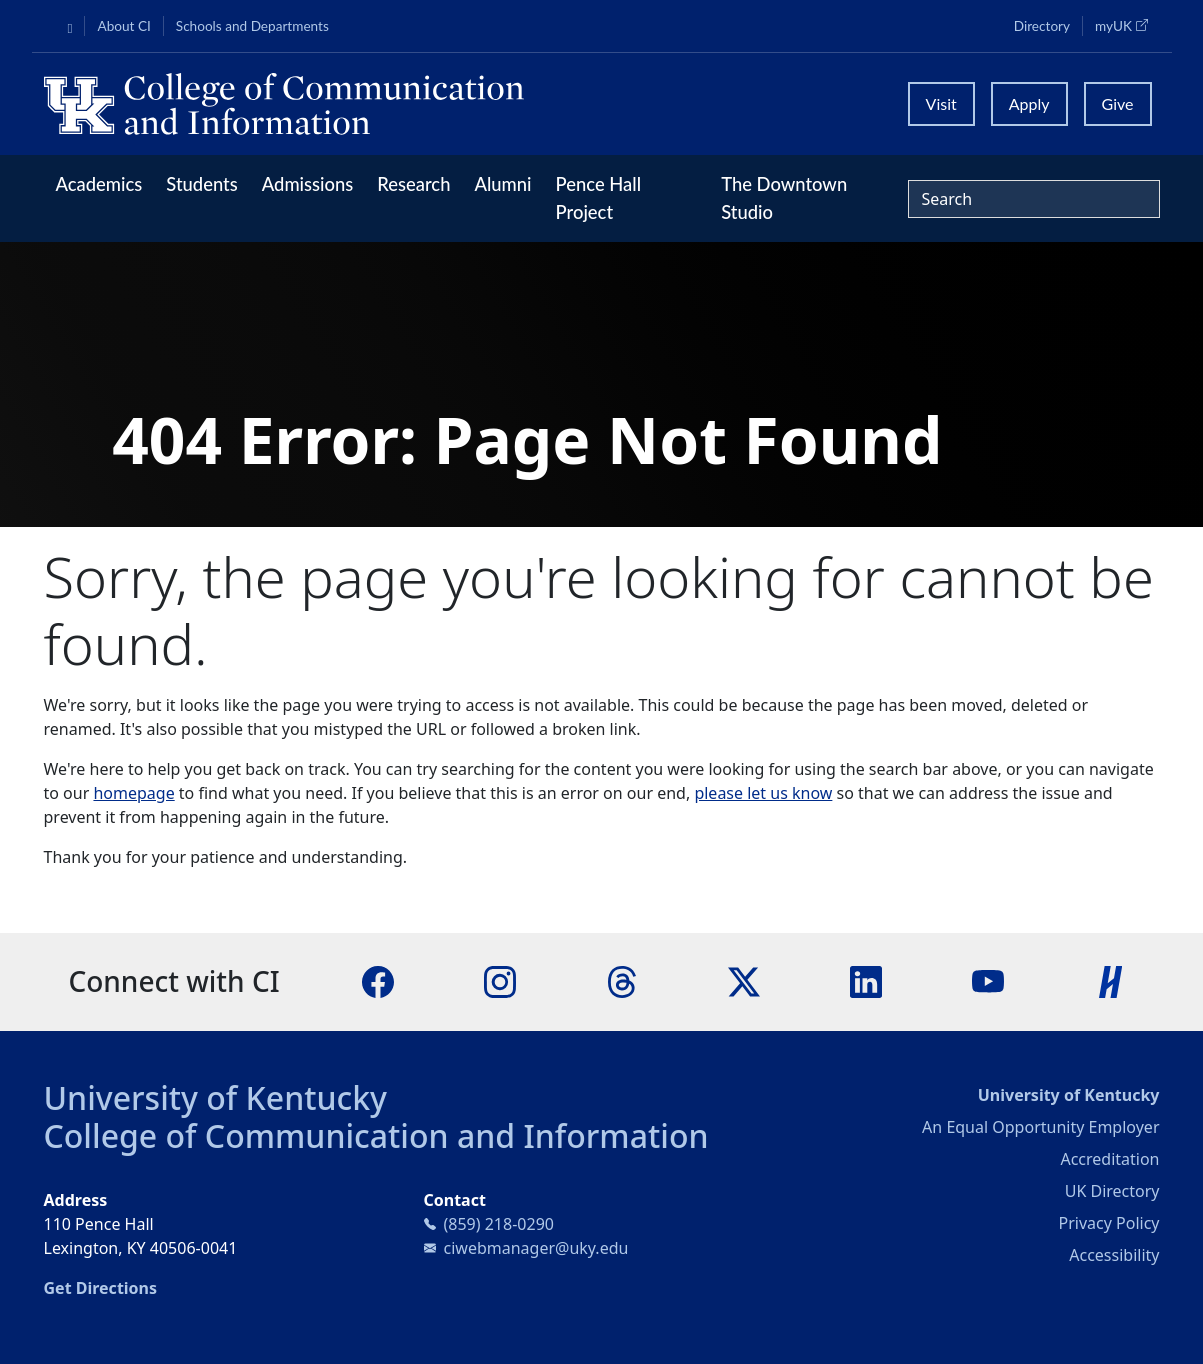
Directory (1042, 26)
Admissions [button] (308, 184)
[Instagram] (500, 981)
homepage (133, 793)
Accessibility (1114, 1255)
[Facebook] (378, 981)
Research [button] (413, 184)
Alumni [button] (502, 184)
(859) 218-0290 (499, 1224)
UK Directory (1112, 1191)
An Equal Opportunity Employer (1040, 1127)
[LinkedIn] (866, 981)
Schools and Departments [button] (252, 26)
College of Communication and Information (376, 1135)
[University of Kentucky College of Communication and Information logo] (462, 104)
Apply (1029, 103)
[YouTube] (988, 981)
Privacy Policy (1109, 1223)
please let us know (763, 793)
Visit (941, 103)
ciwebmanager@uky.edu (536, 1248)
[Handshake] (1111, 981)
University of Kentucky (216, 1097)
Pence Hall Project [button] (599, 198)
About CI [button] (123, 26)
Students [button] (201, 184)
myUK (1127, 25)
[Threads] (622, 981)
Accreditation (1109, 1159)
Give (1118, 103)
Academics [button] (99, 184)
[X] (744, 981)
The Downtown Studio (784, 198)
